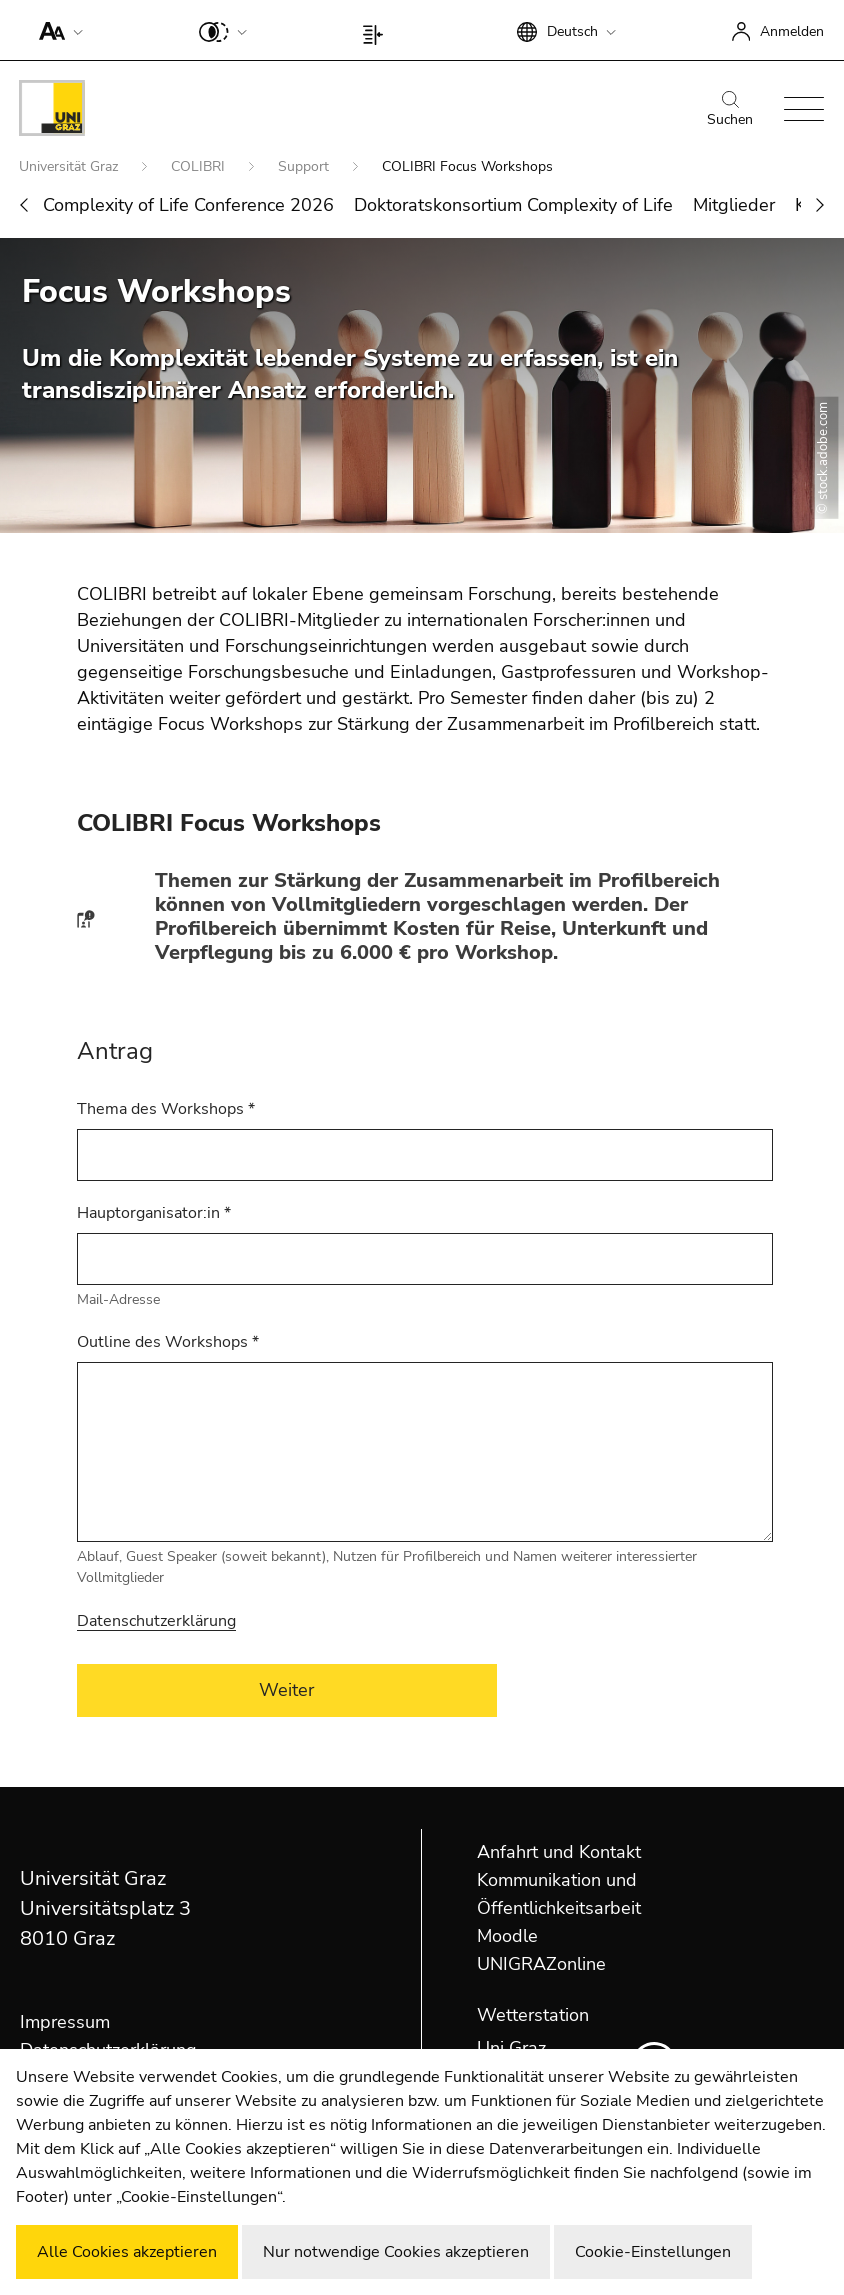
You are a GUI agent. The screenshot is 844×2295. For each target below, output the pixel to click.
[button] (56, 30)
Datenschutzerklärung (156, 1621)
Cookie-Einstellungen (653, 2252)
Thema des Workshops (166, 1109)
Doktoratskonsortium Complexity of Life (513, 205)
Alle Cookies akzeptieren (127, 2252)
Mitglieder (734, 205)
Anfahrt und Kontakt (559, 1852)
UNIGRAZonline (541, 1964)
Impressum (65, 2022)
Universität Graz (70, 166)
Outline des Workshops (168, 1342)
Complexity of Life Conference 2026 (188, 205)
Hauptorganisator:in (154, 1213)
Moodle (507, 1936)
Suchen (730, 110)
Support (305, 166)
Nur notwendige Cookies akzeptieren (396, 2252)
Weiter (286, 1690)
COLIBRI (200, 166)
